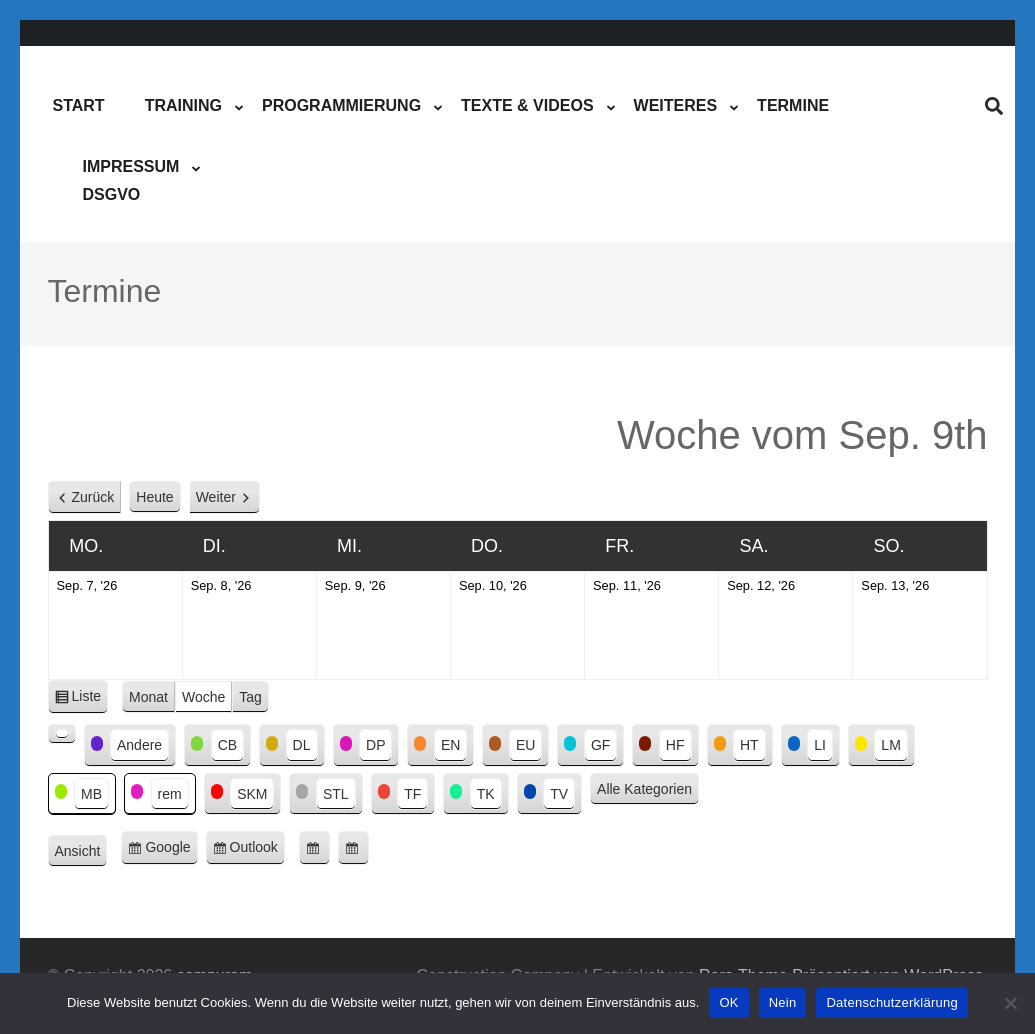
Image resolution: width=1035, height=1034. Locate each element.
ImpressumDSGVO (131, 180)
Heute (154, 497)
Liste (90, 699)
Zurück (93, 497)
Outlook (257, 850)
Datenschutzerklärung (891, 1002)
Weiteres (676, 105)
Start (79, 105)
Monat (148, 697)
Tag (250, 697)
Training (183, 105)
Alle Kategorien (644, 789)
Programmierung (341, 105)
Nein (783, 1002)
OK (728, 1002)
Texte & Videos (527, 105)
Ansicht (81, 852)
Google (171, 850)
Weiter (216, 497)
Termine (793, 105)
